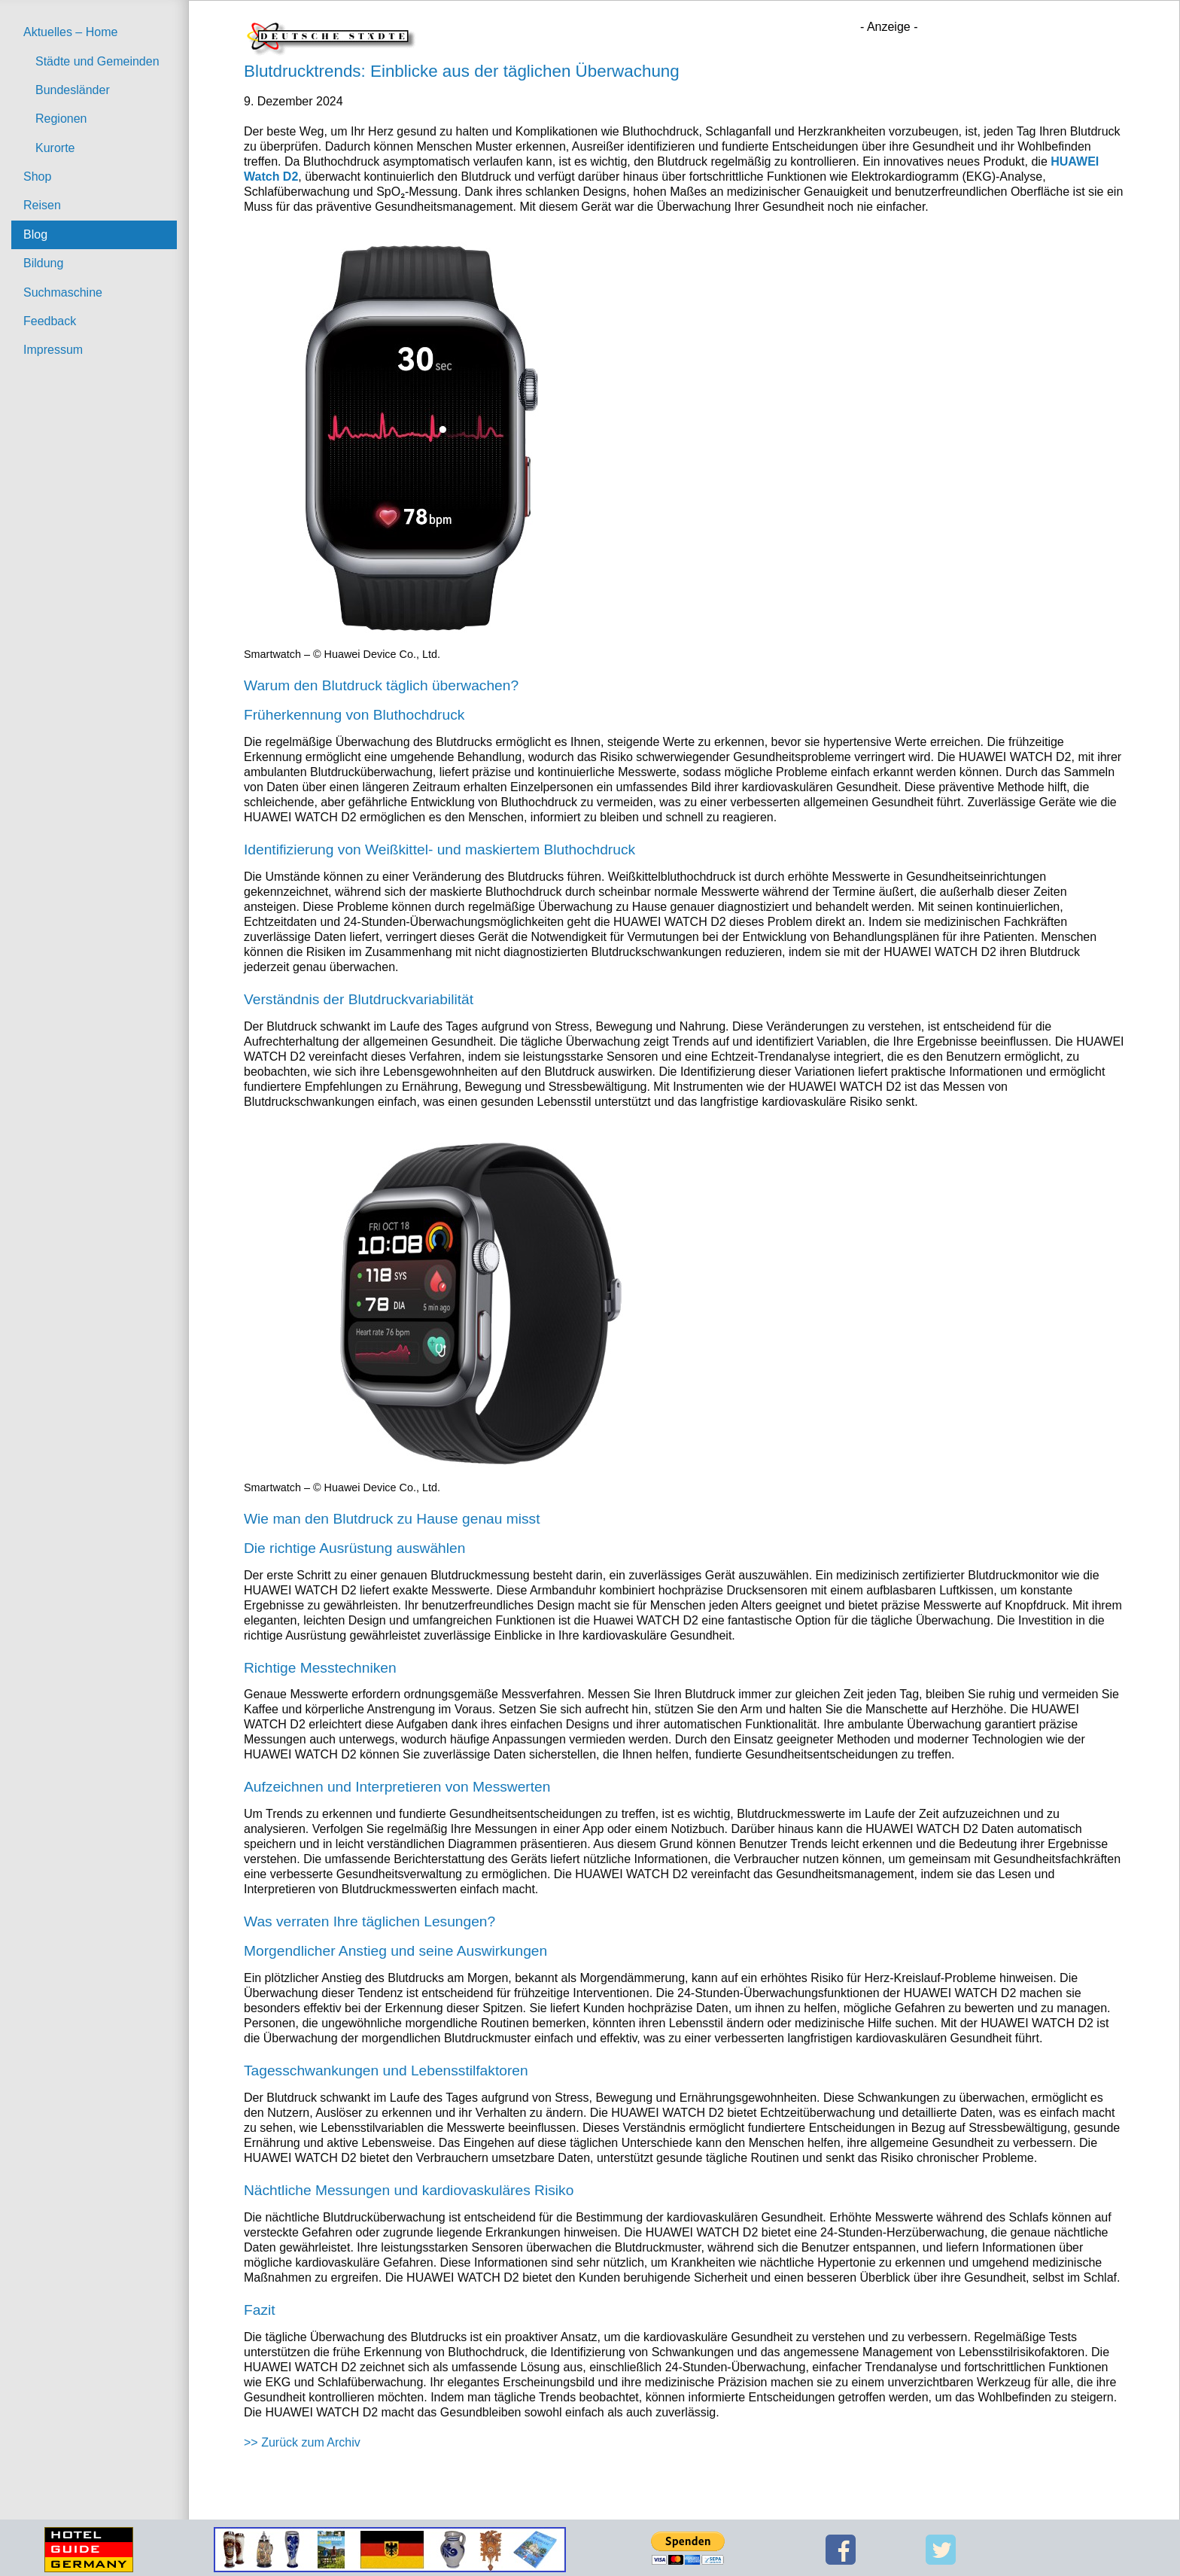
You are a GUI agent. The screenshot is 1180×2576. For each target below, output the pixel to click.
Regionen (61, 118)
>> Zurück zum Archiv (302, 2442)
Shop (37, 176)
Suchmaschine (62, 292)
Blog (35, 234)
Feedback (49, 321)
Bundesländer (72, 90)
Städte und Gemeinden (97, 61)
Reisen (42, 205)
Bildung (43, 263)
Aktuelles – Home (70, 32)
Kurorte (55, 148)
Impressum (53, 349)
